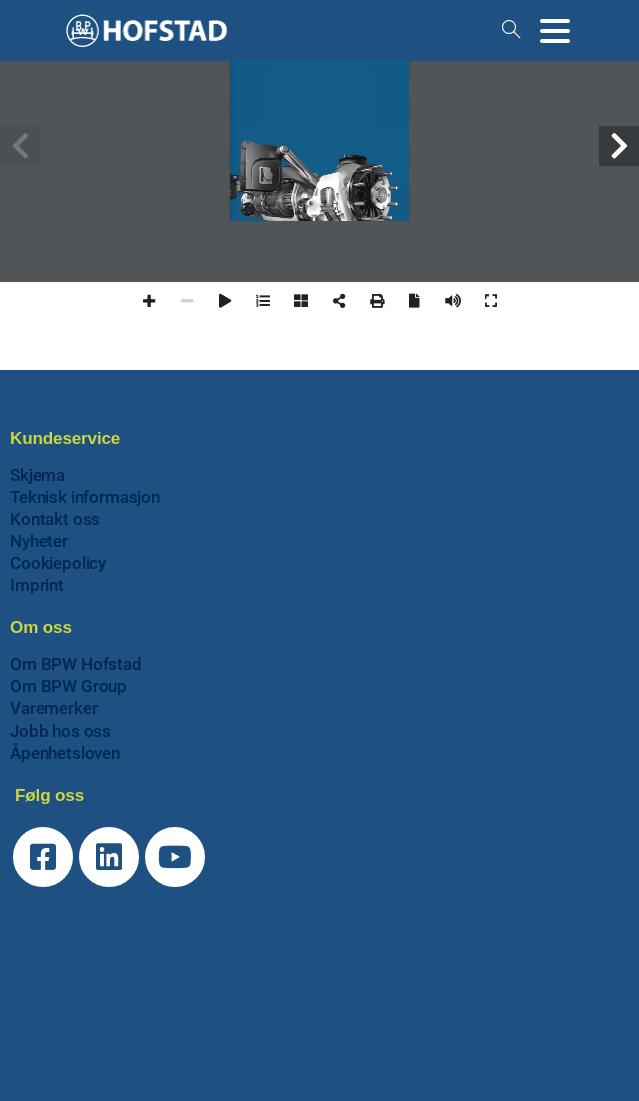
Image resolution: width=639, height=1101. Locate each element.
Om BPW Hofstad (76, 664)
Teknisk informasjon (85, 497)
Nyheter (39, 541)
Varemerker (53, 708)
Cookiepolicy (58, 563)
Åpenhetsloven (65, 753)
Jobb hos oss (60, 731)
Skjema (37, 475)
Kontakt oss (55, 519)
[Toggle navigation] (555, 31)
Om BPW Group (68, 686)
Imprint (37, 585)
